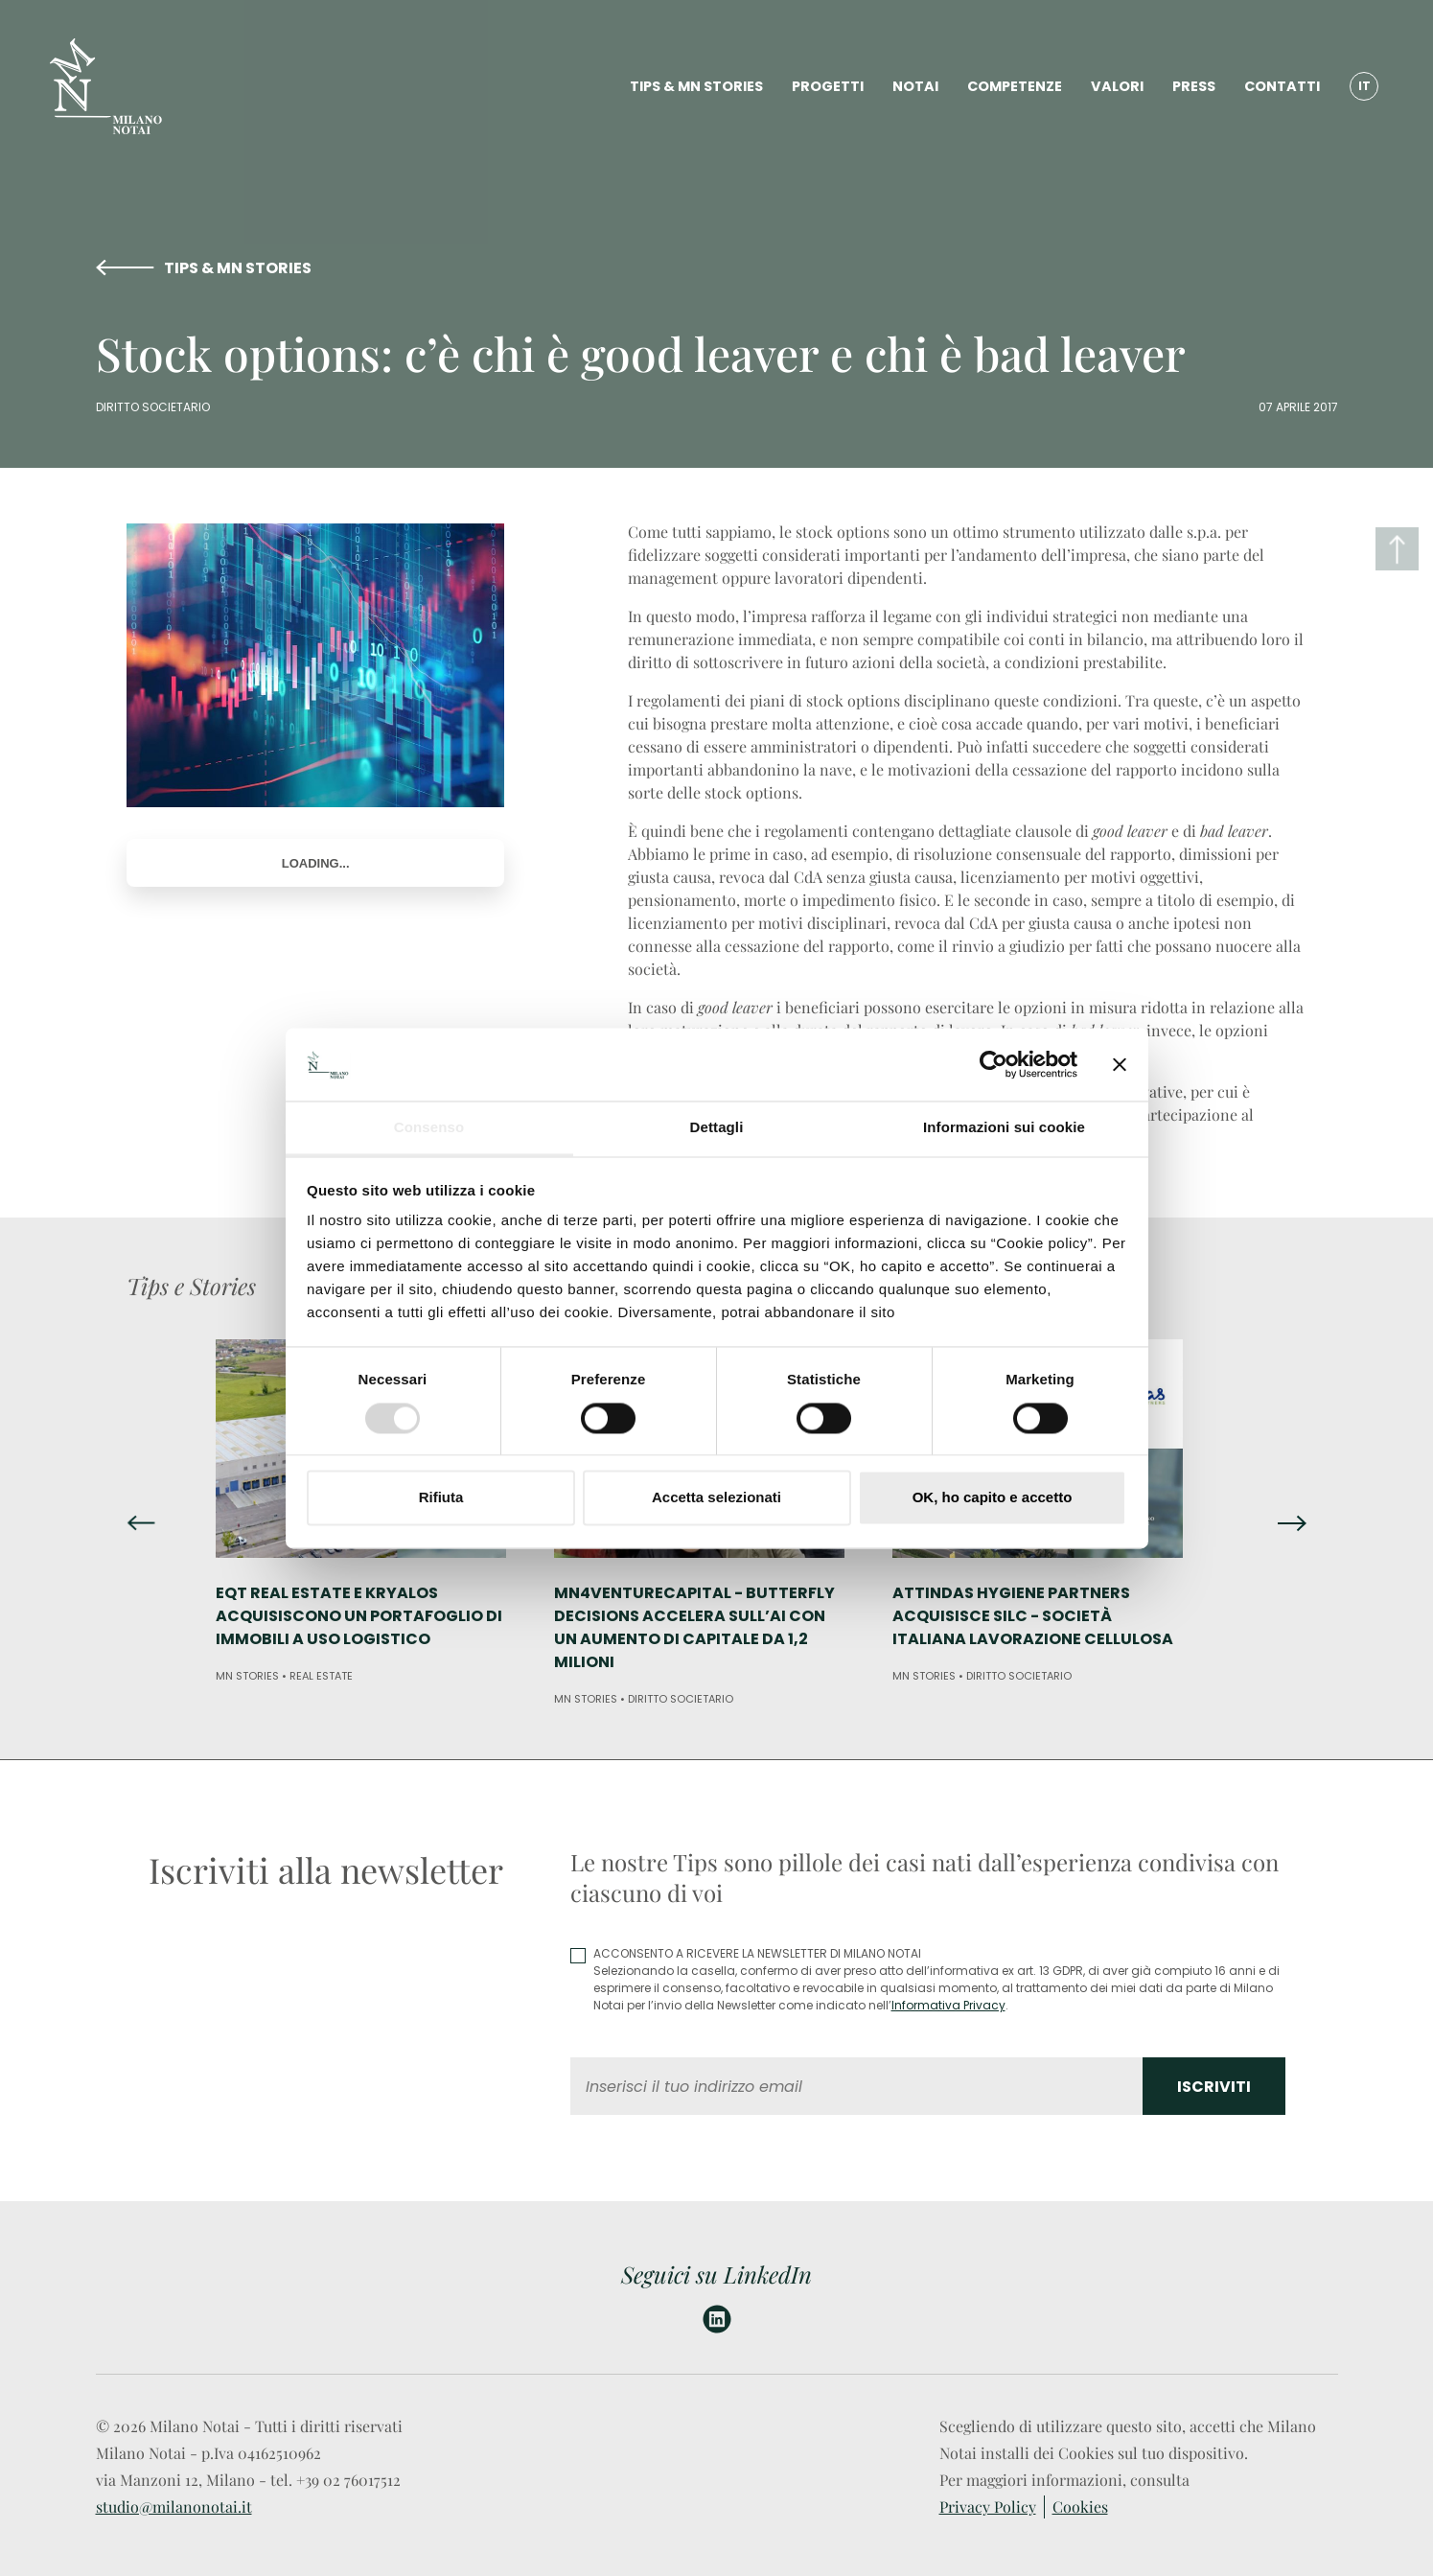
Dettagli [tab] (717, 1128)
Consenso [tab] (429, 1128)
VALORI (1117, 86)
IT (1364, 86)
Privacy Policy (987, 2506)
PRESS (1193, 86)
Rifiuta (441, 1498)
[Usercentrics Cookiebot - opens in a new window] (993, 1064)
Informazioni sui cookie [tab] (1004, 1128)
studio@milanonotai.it (174, 2506)
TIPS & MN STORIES (696, 86)
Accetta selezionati (716, 1498)
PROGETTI (828, 86)
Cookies (1080, 2506)
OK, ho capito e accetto (993, 1498)
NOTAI (915, 86)
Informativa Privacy (948, 2005)
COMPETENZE (1014, 86)
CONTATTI (1282, 86)
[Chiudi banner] (1119, 1064)
